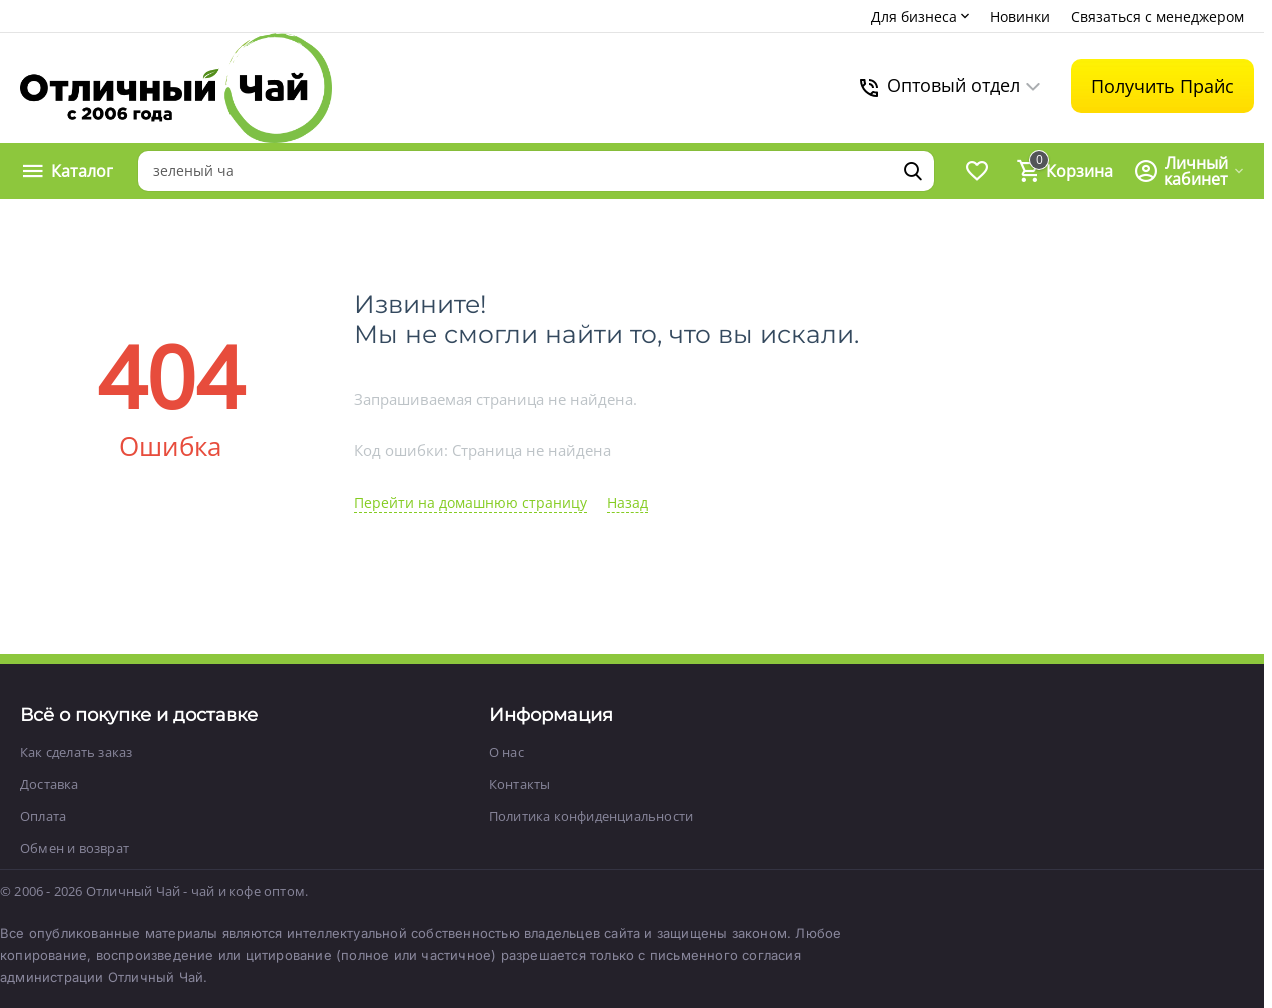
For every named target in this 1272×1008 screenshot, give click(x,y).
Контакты (520, 784)
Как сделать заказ (76, 752)
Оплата (43, 816)
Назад (627, 502)
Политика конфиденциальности (591, 816)
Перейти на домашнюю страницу (470, 502)
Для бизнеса (922, 16)
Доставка (49, 784)
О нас (506, 752)
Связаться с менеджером (1157, 16)
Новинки (1020, 16)
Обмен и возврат (74, 848)
